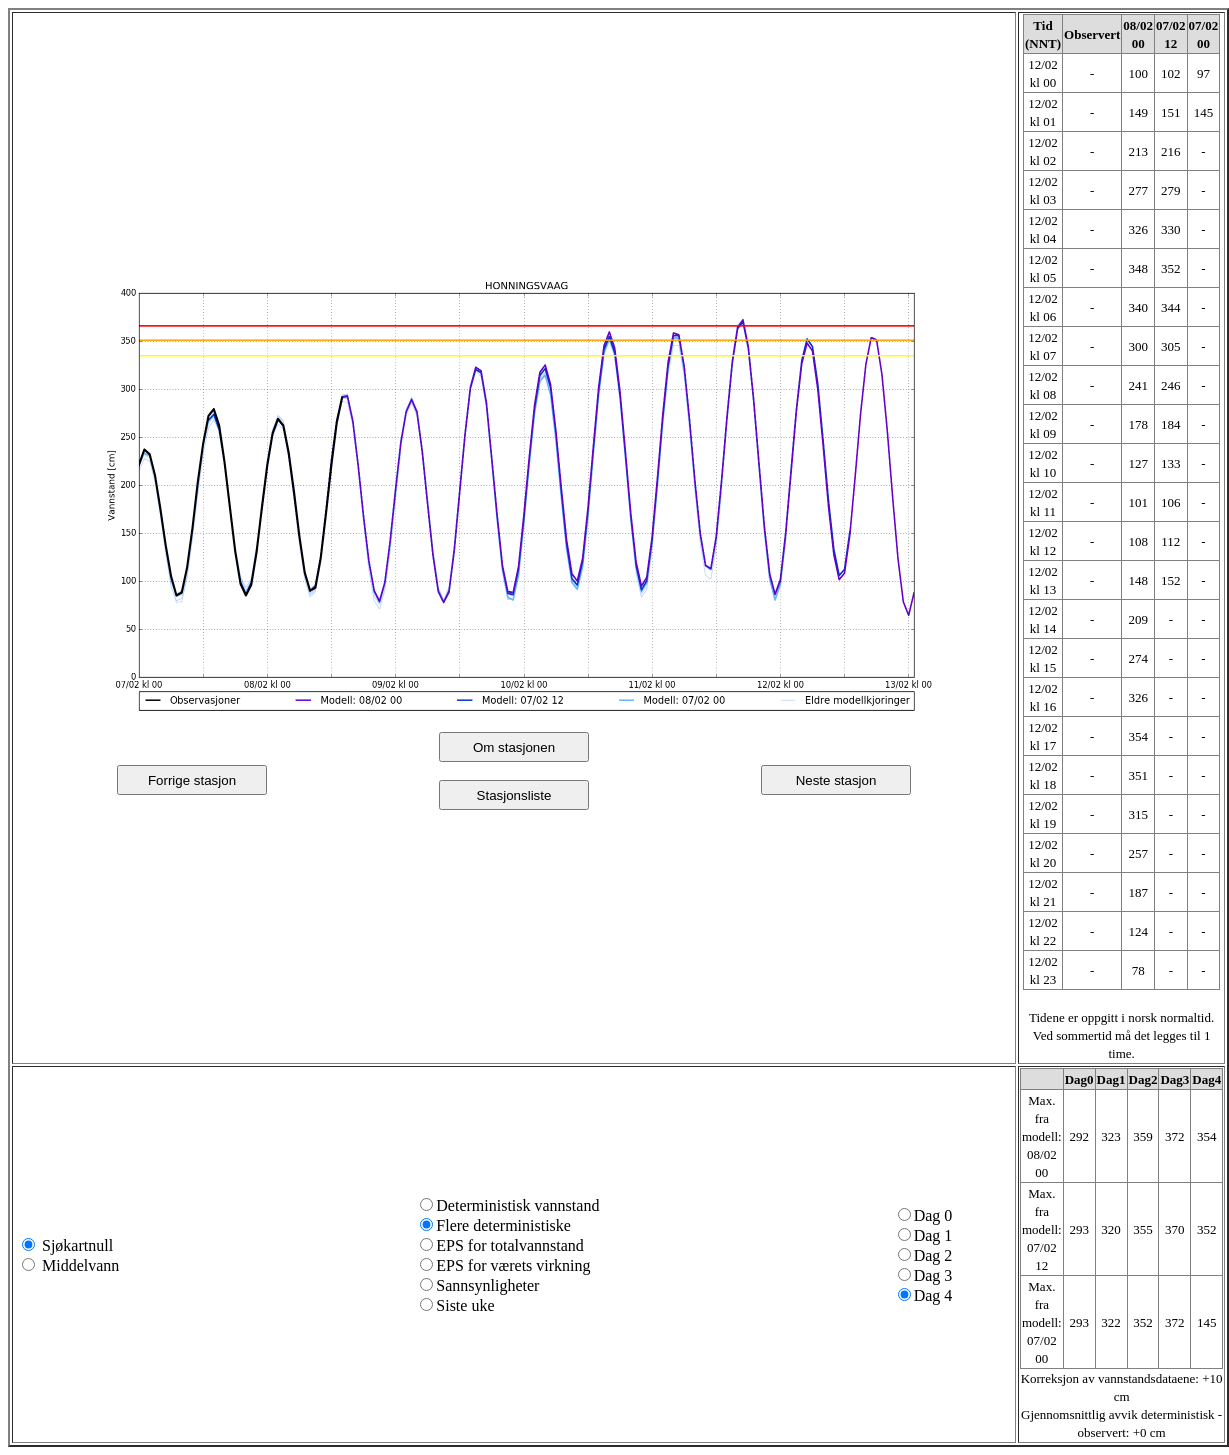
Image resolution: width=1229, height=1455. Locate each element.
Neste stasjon (836, 780)
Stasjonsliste (514, 795)
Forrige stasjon (192, 780)
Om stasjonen (514, 747)
